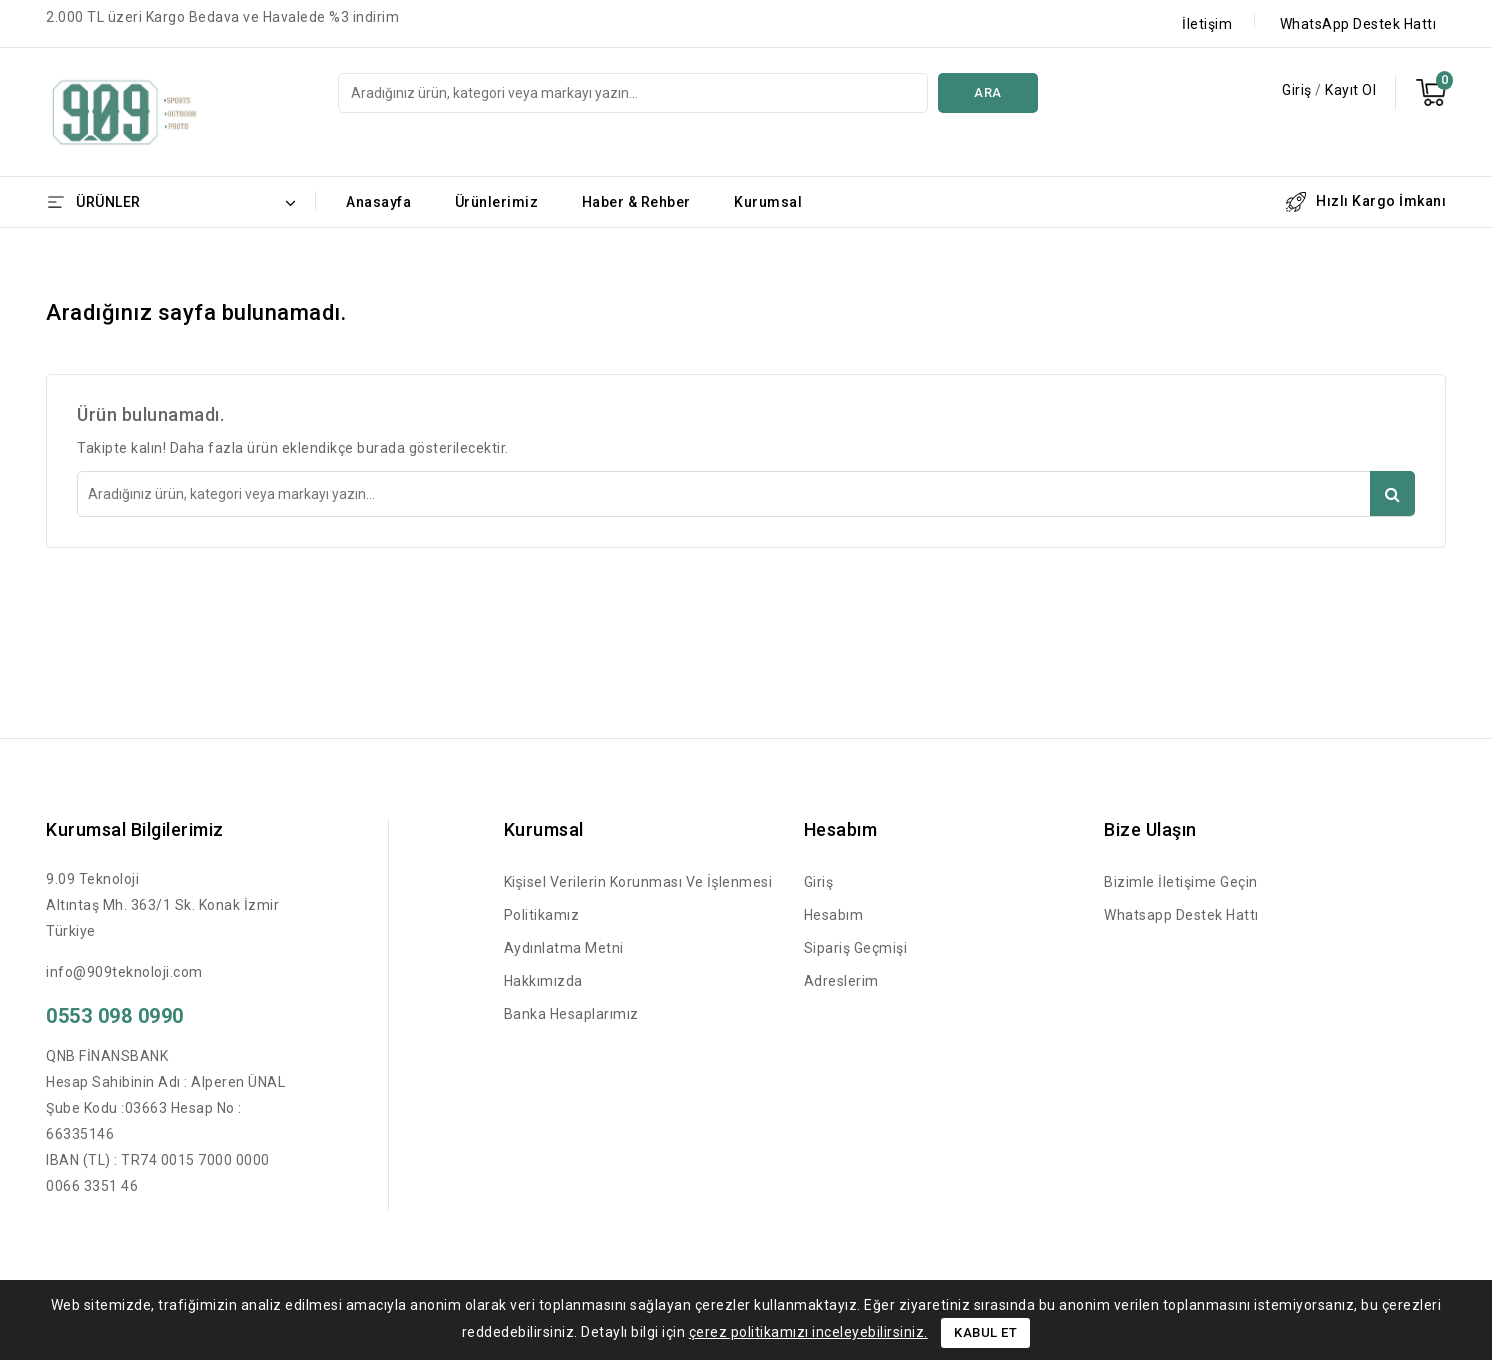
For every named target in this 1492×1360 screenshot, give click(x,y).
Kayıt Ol (1350, 90)
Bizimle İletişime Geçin (1181, 882)
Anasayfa (378, 202)
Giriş (1298, 90)
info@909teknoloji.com (124, 972)
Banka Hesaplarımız (571, 1014)
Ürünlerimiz (497, 202)
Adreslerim (841, 981)
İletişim (1207, 24)
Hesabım (834, 915)
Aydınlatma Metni (564, 948)
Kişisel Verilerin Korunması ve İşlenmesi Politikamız (638, 898)
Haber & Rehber (636, 202)
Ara (988, 92)
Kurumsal (768, 202)
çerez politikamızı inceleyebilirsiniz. (808, 1332)
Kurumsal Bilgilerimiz (135, 829)
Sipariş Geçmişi (856, 948)
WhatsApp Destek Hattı (1358, 24)
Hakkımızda (543, 981)
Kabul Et (985, 1332)
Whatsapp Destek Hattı (1181, 915)
